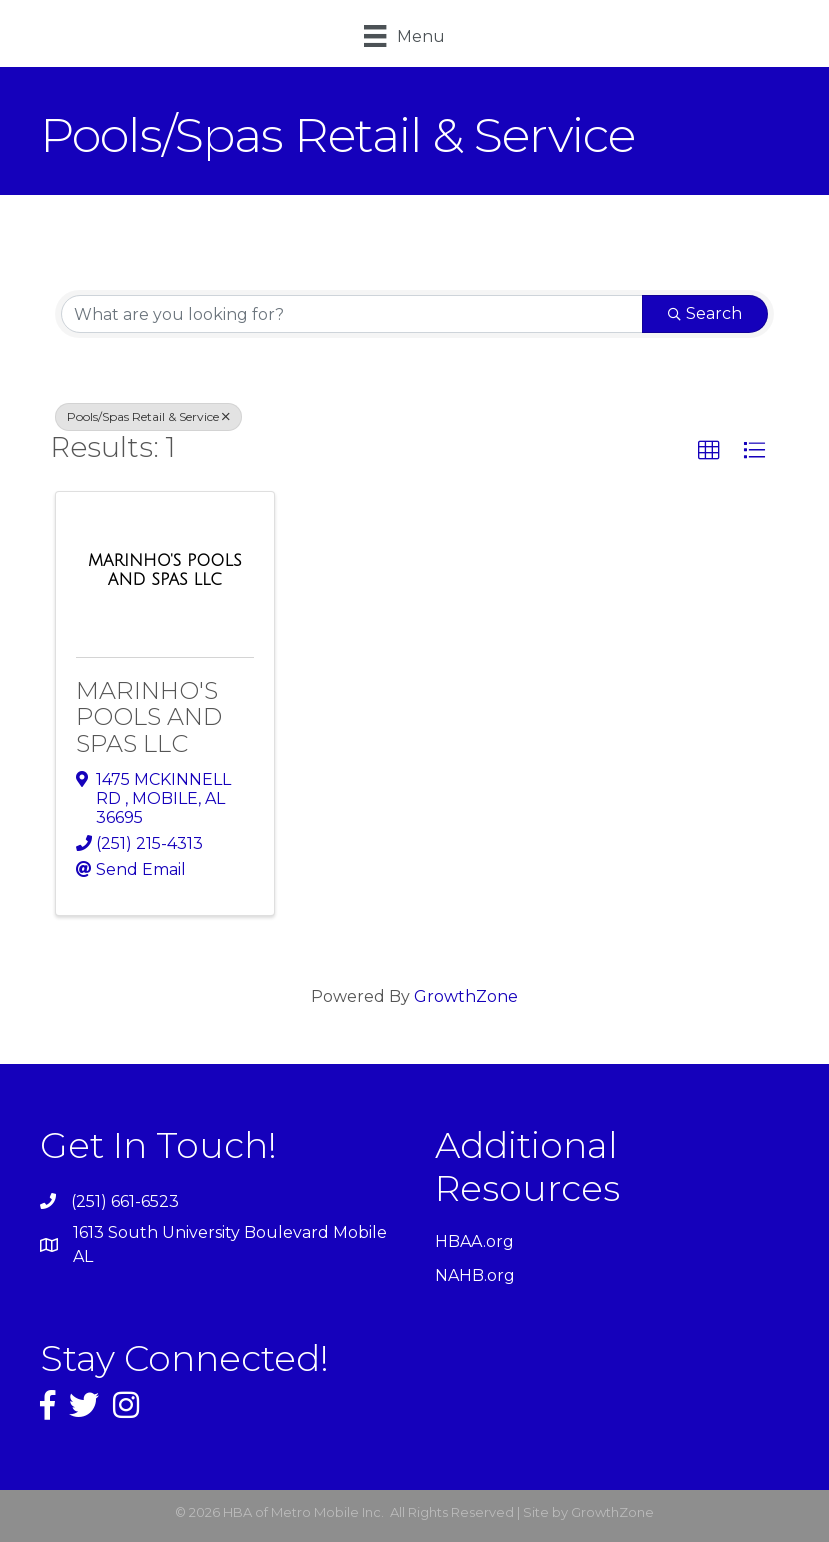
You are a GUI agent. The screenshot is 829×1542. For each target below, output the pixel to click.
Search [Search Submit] (705, 313)
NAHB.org (475, 1275)
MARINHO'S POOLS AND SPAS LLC (149, 717)
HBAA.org (474, 1241)
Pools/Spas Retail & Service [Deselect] (148, 416)
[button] (709, 451)
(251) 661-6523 (125, 1201)
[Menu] (404, 36)
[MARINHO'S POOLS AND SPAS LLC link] (165, 570)
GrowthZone (466, 996)
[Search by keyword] (352, 314)
